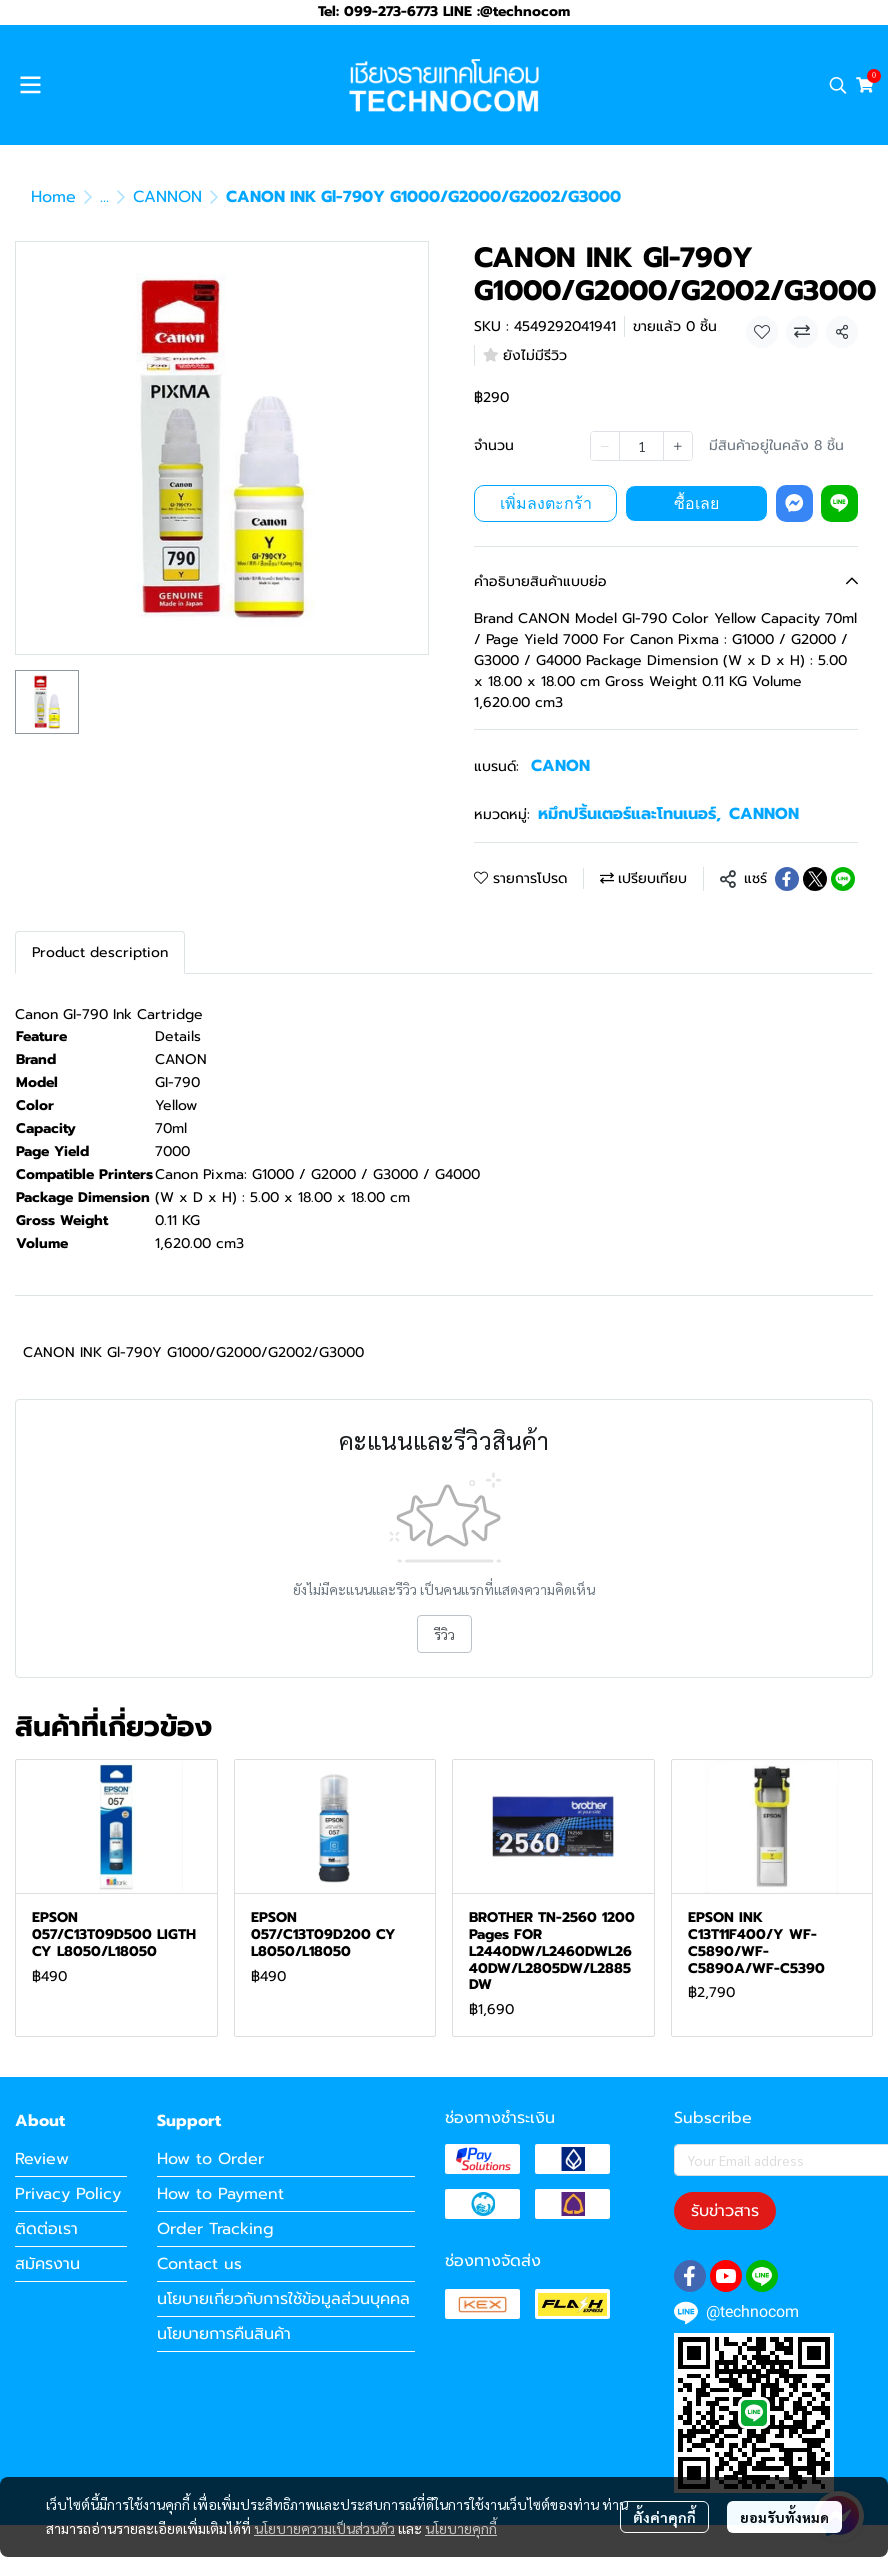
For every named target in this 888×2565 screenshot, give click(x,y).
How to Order (210, 2159)
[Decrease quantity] (605, 446)
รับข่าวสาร (725, 2211)
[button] (838, 85)
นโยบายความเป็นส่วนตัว (324, 2528)
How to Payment (220, 2194)
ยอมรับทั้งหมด (784, 2517)
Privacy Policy (68, 2194)
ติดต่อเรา (46, 2229)
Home (53, 197)
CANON (560, 766)
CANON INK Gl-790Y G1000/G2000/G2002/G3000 (193, 1352)
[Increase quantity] (678, 446)
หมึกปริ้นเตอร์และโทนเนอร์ (629, 814)
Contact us (199, 2264)
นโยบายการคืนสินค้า (224, 2334)
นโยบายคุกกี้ (461, 2528)
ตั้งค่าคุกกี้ (664, 2517)
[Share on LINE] (843, 879)
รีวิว (444, 1634)
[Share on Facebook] (787, 879)
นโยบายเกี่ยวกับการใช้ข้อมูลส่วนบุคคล (283, 2299)
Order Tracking (215, 2229)
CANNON (167, 197)
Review (42, 2159)
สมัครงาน (47, 2264)
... (104, 197)
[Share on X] (815, 879)
